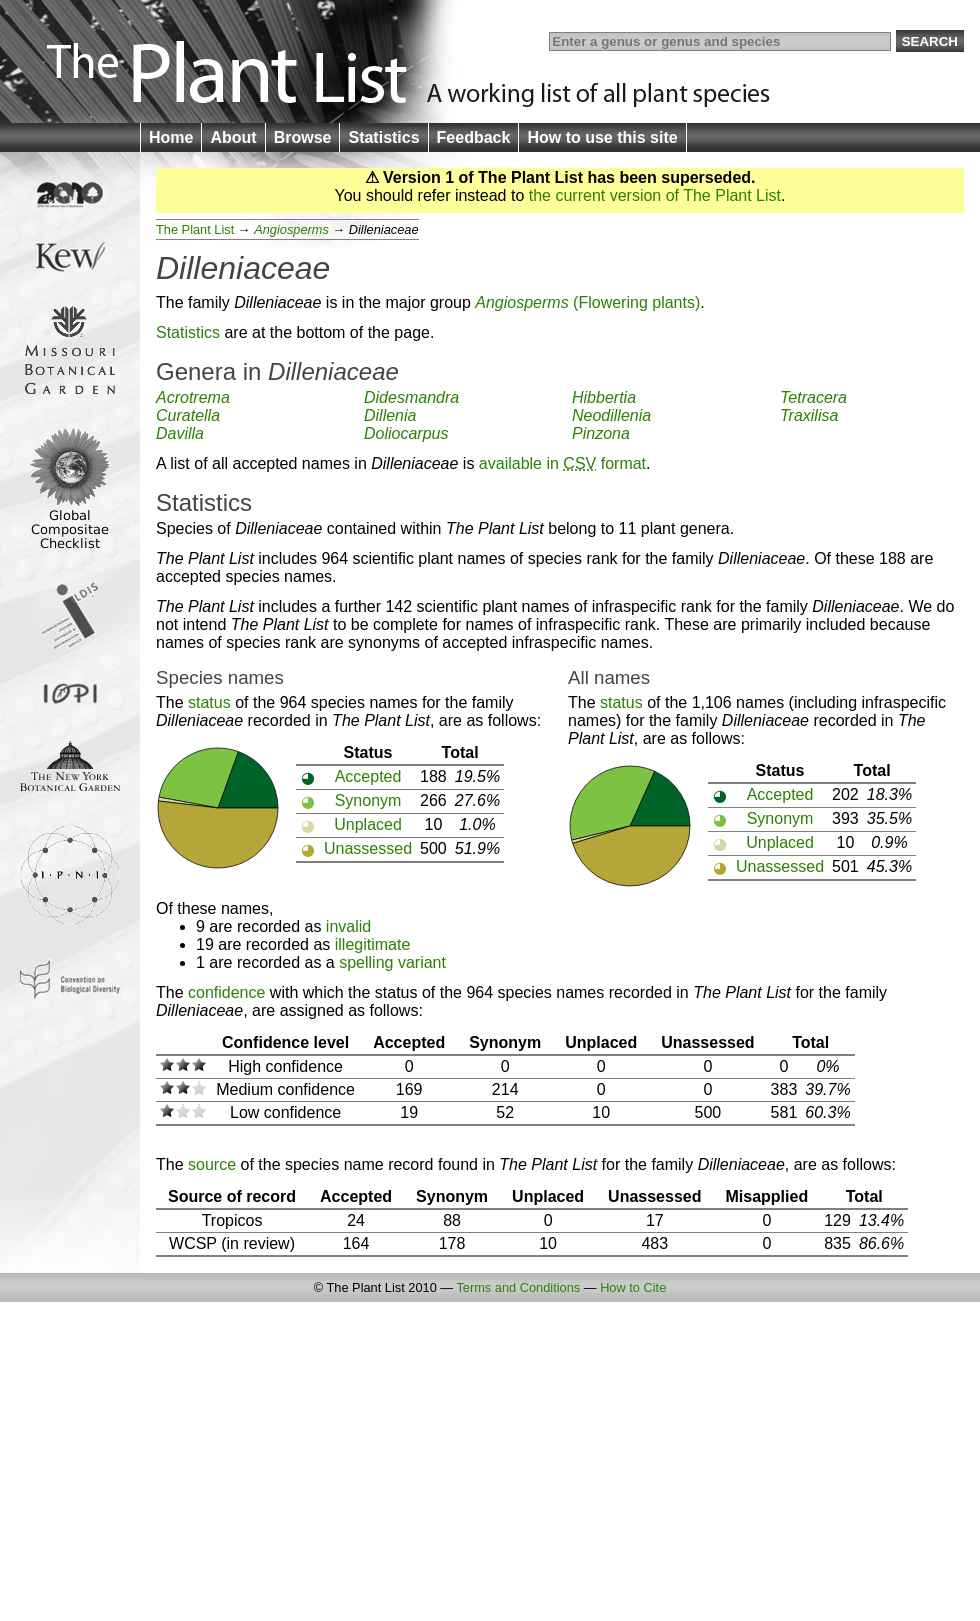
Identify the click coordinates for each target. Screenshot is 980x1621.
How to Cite (633, 1287)
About (233, 137)
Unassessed (368, 848)
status (209, 702)
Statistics (383, 137)
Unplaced (368, 824)
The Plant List (195, 229)
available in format (562, 463)
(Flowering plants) (587, 302)
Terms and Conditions (518, 1287)
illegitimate (373, 944)
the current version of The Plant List (655, 195)
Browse (303, 137)
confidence (226, 992)
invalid (348, 926)
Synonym (368, 800)
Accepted (368, 776)
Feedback (474, 137)
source (212, 1164)
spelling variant (392, 962)
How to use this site (602, 137)
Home (171, 137)
